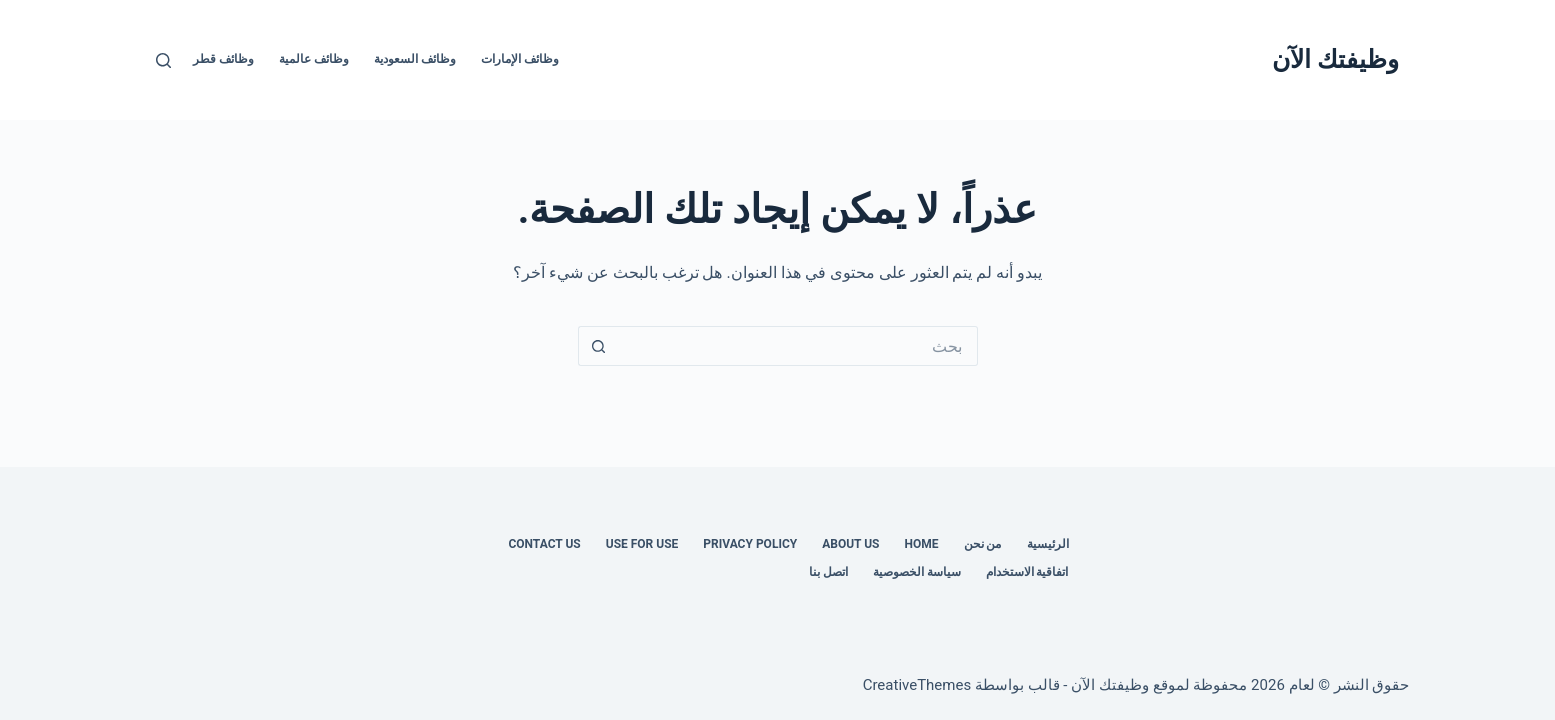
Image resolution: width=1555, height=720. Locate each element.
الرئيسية (1048, 544)
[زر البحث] (598, 346)
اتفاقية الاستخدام (1027, 572)
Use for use (642, 544)
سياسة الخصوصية (917, 572)
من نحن (983, 544)
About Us (850, 544)
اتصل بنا (828, 572)
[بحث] (163, 60)
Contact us (544, 544)
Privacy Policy (750, 544)
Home (922, 544)
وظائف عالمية (314, 59)
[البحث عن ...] (798, 346)
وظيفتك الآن (1335, 59)
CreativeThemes (917, 685)
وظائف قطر (223, 59)
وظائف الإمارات (520, 59)
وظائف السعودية (415, 59)
